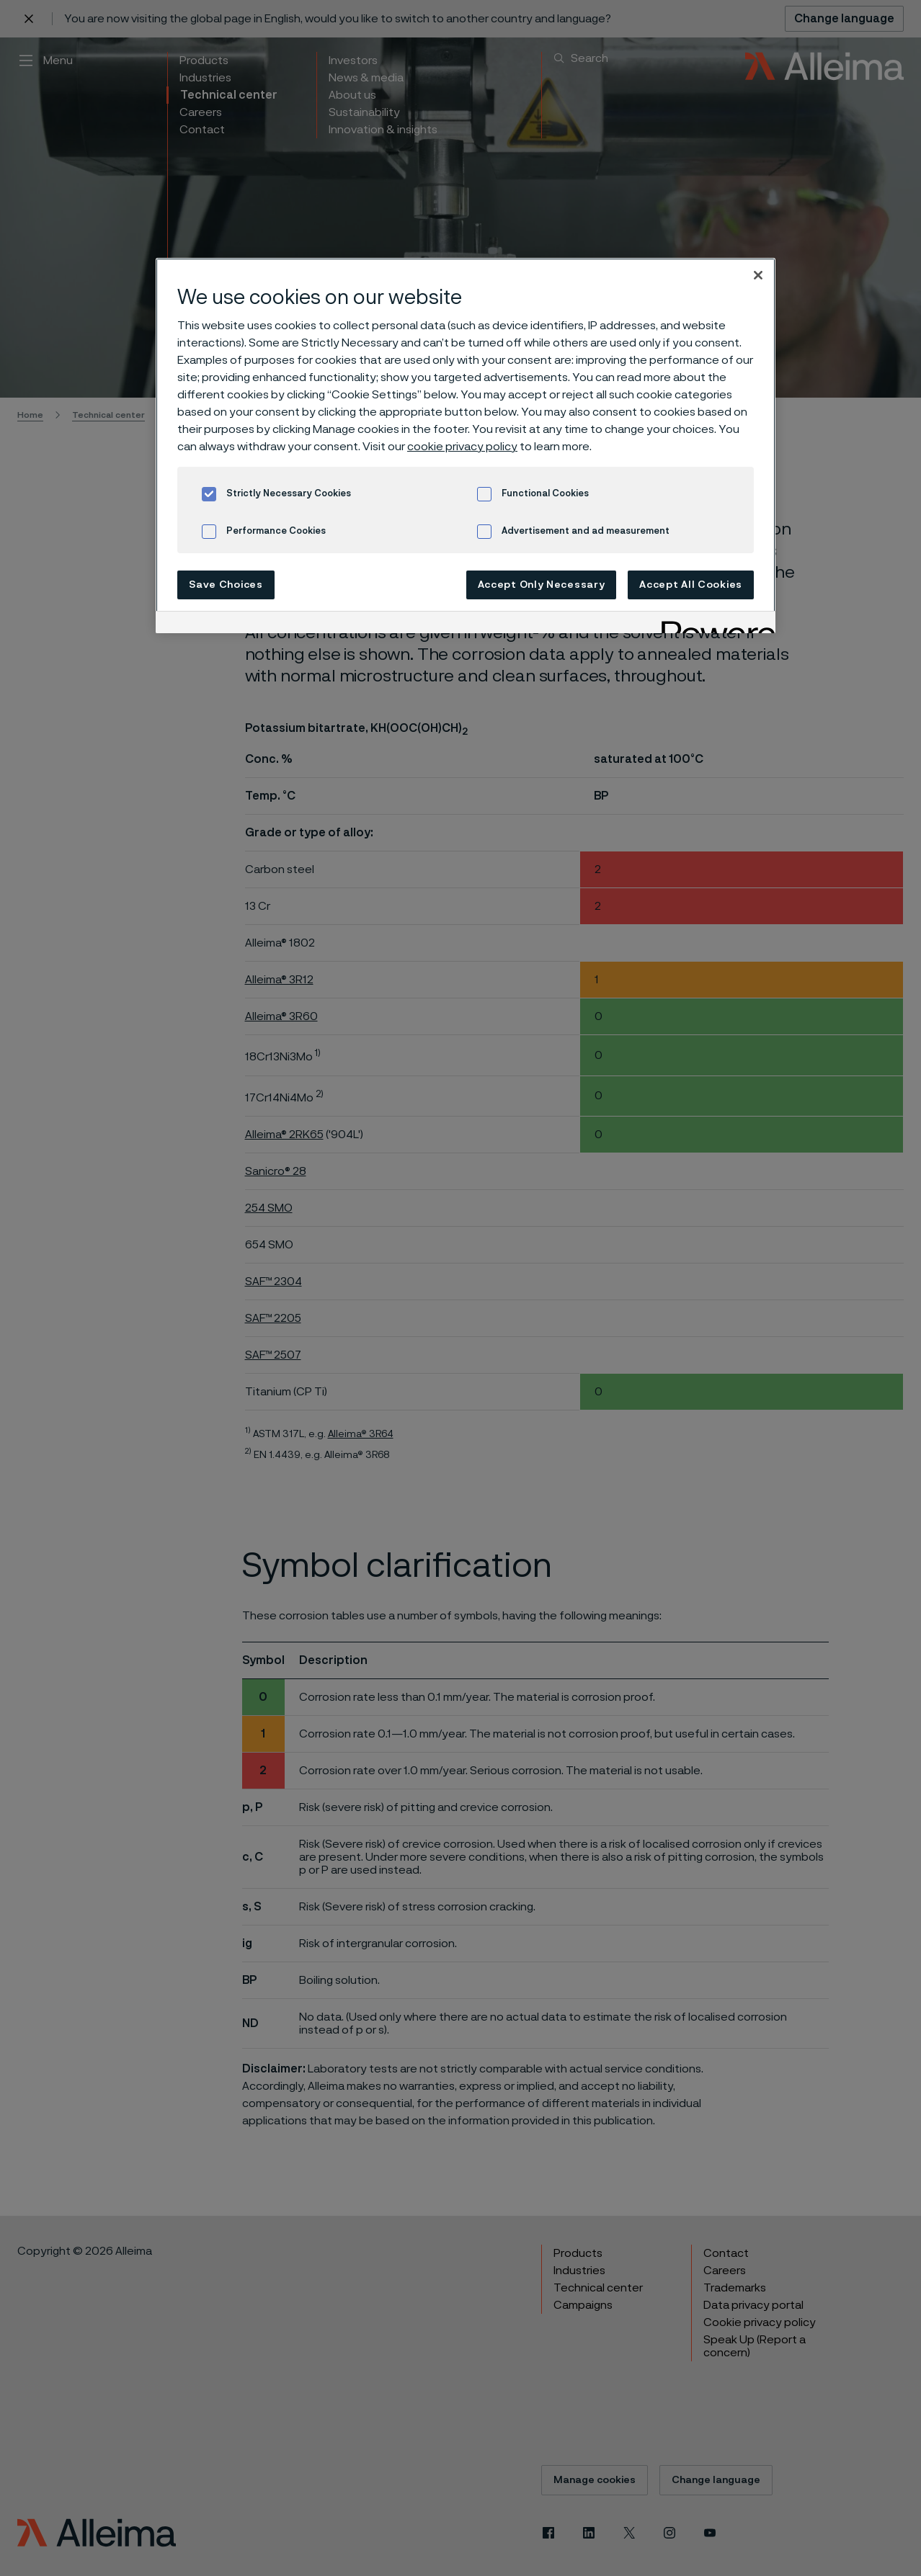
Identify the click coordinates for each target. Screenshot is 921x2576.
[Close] (758, 275)
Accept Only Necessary (541, 585)
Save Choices (225, 585)
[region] (465, 445)
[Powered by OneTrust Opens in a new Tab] (713, 624)
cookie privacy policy (462, 446)
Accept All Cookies (690, 585)
